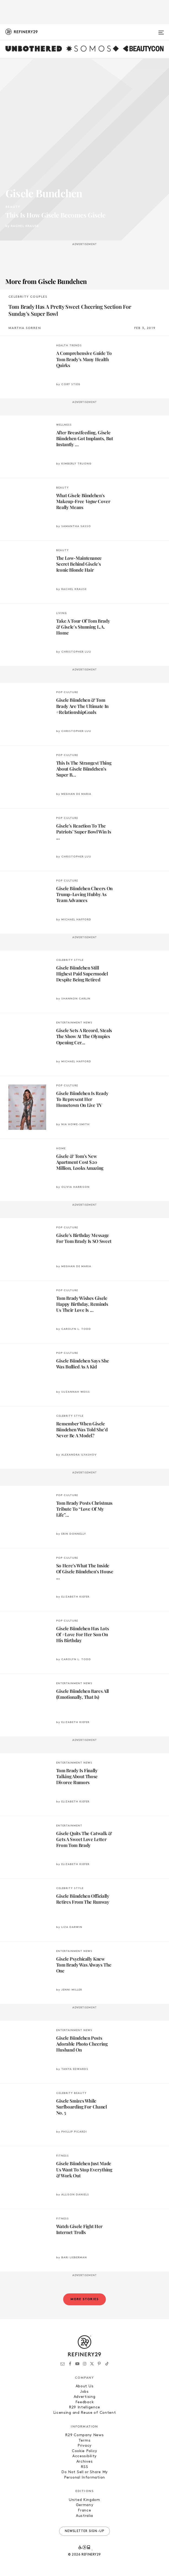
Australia (84, 2516)
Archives (84, 2462)
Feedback (84, 2402)
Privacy (84, 2446)
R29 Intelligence (84, 2407)
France (84, 2511)
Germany (84, 2505)
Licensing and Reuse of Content (84, 2413)
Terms (85, 2441)
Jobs (84, 2392)
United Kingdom (84, 2500)
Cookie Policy (84, 2451)
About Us (85, 2386)
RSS (84, 2467)
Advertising (85, 2397)
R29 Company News (84, 2435)
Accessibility (84, 2456)
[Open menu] (161, 30)
